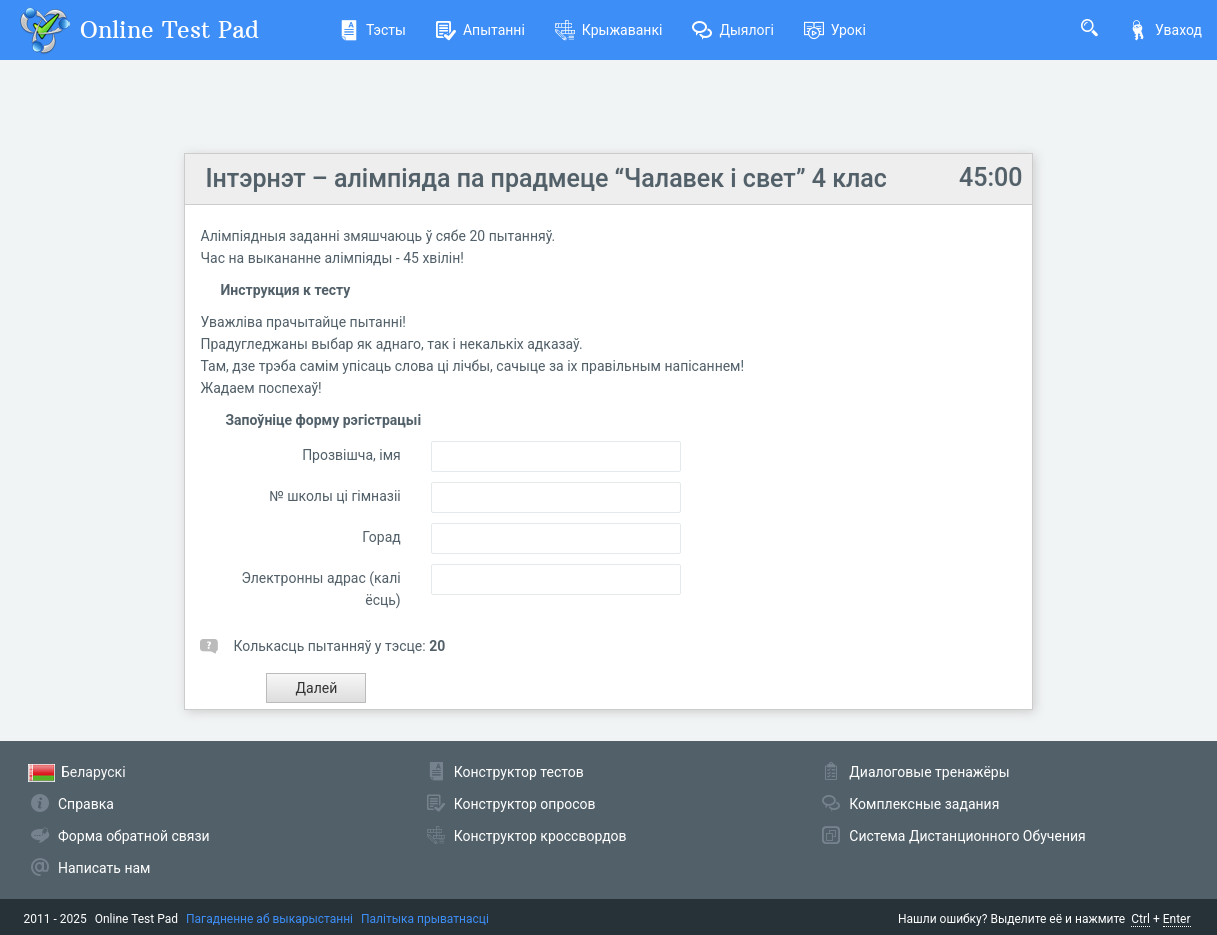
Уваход (1165, 30)
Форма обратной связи (134, 836)
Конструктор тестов (519, 772)
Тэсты (372, 30)
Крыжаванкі (609, 30)
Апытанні (480, 30)
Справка (86, 804)
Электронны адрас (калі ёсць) (320, 589)
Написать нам (104, 868)
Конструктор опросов (525, 804)
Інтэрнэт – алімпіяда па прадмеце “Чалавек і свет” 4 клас (545, 178)
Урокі (835, 30)
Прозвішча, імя (351, 455)
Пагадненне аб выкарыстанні (269, 919)
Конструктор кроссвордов (540, 836)
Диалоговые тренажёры (929, 772)
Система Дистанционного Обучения (967, 836)
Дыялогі (732, 30)
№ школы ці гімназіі (334, 496)
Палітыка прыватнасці (425, 919)
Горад (381, 537)
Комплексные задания (924, 804)
